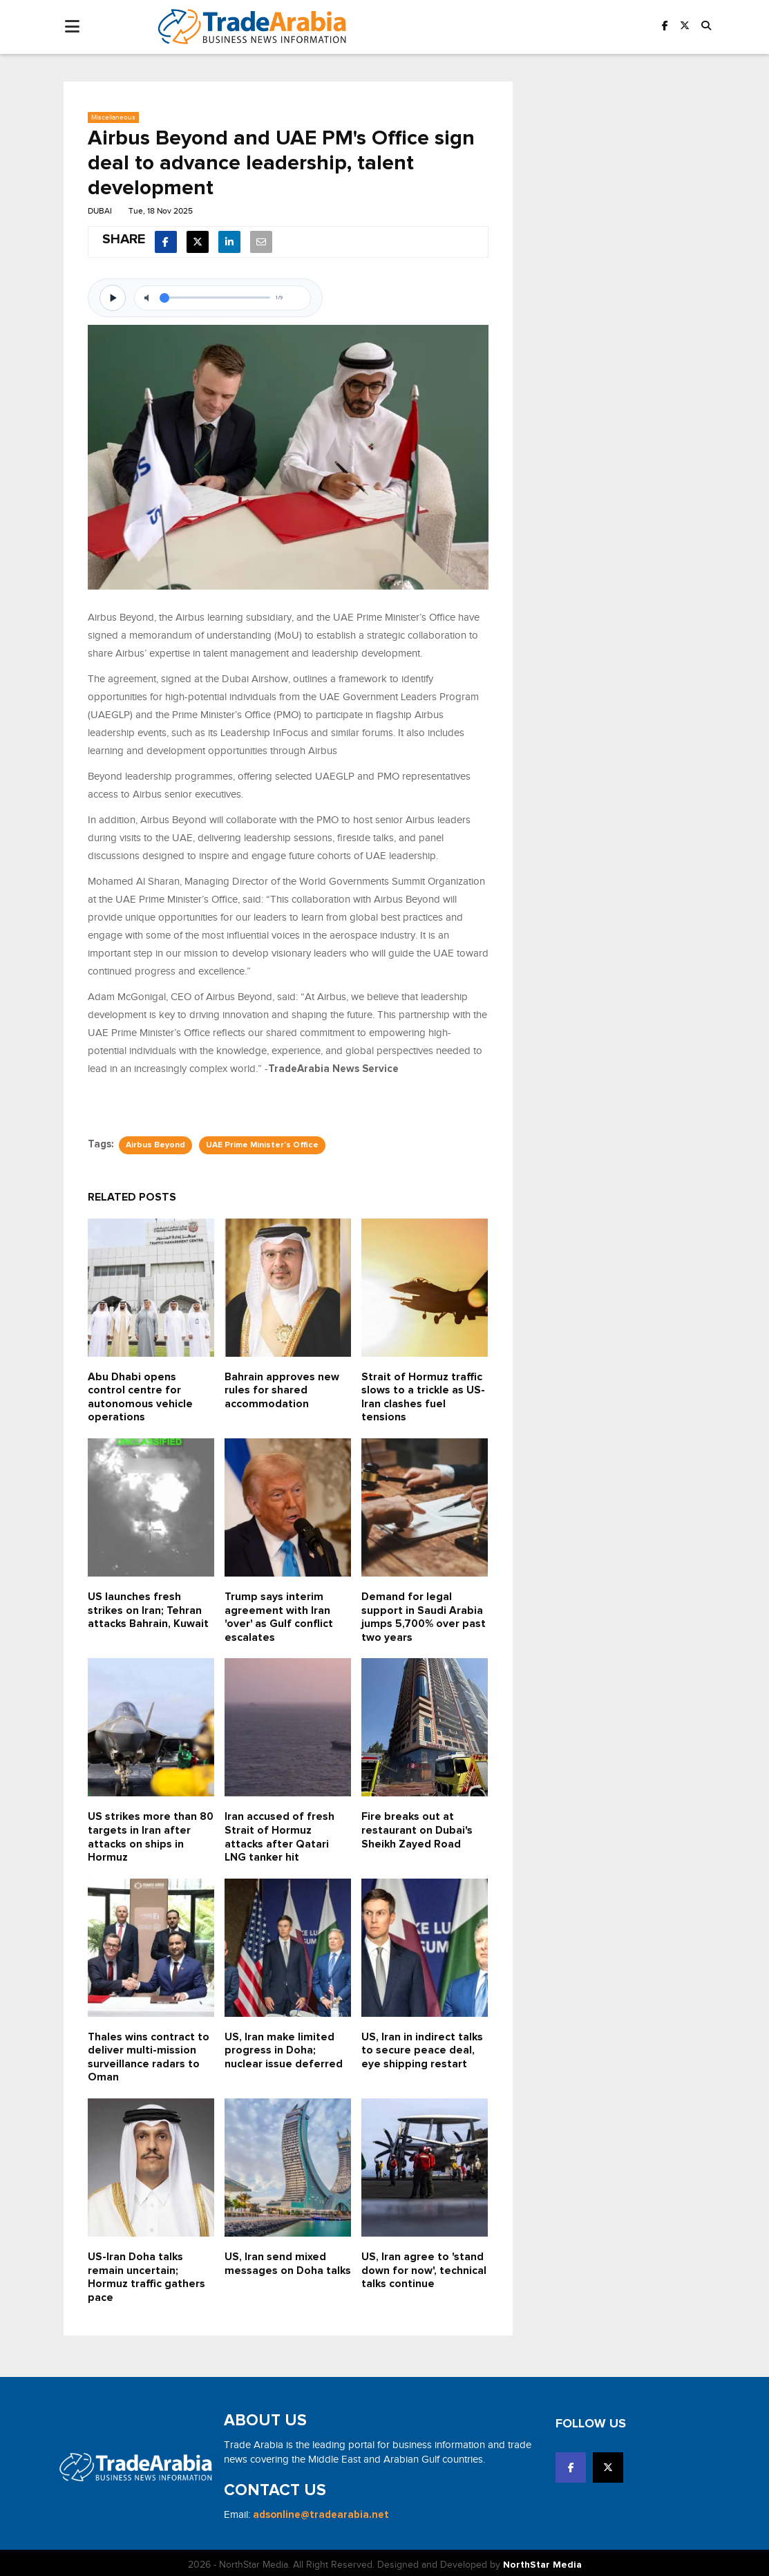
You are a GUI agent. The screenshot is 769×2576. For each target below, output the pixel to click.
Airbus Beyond (155, 1145)
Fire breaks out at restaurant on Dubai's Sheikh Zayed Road (417, 1828)
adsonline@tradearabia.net (321, 2511)
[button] (706, 26)
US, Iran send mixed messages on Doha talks (276, 2267)
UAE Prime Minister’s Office (262, 1145)
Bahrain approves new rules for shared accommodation (282, 1390)
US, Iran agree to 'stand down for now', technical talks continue (424, 2267)
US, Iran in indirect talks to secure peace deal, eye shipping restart (423, 2048)
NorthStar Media (542, 2561)
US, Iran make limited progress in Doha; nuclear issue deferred (284, 2048)
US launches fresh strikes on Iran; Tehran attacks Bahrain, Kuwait (149, 1609)
